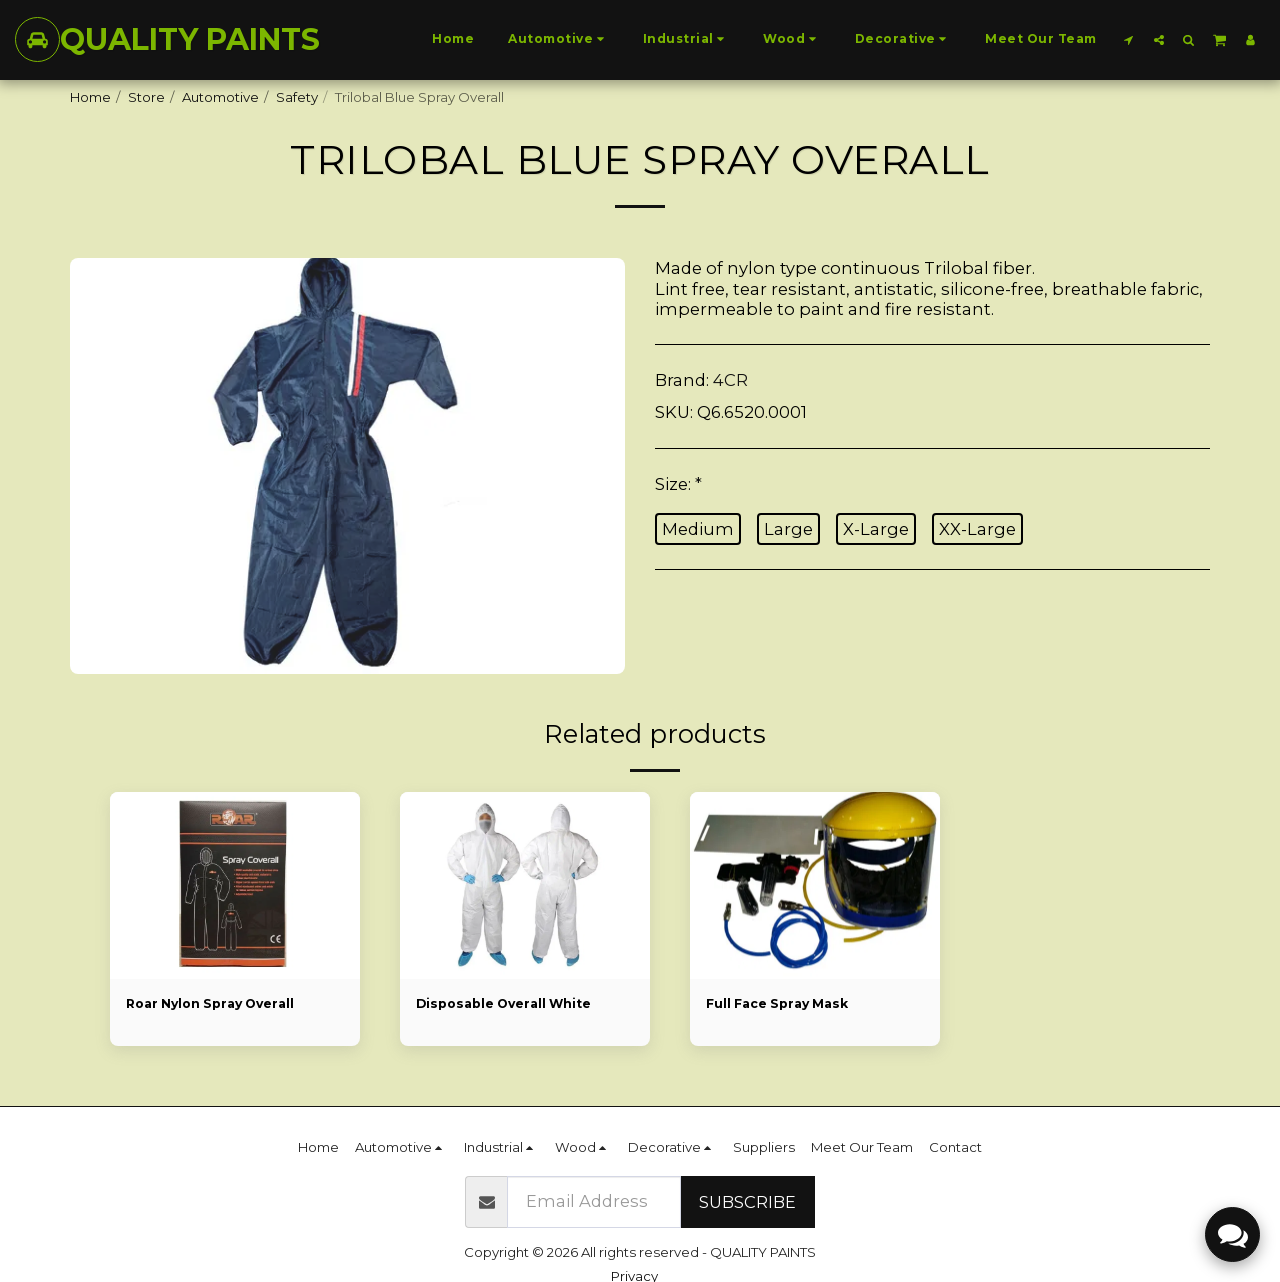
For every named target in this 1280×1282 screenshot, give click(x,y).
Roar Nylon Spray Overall (216, 1004)
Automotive (220, 97)
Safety (297, 97)
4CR (730, 380)
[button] (1129, 39)
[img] (525, 886)
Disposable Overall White (509, 1004)
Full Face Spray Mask (782, 1004)
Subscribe (747, 1202)
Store (146, 97)
